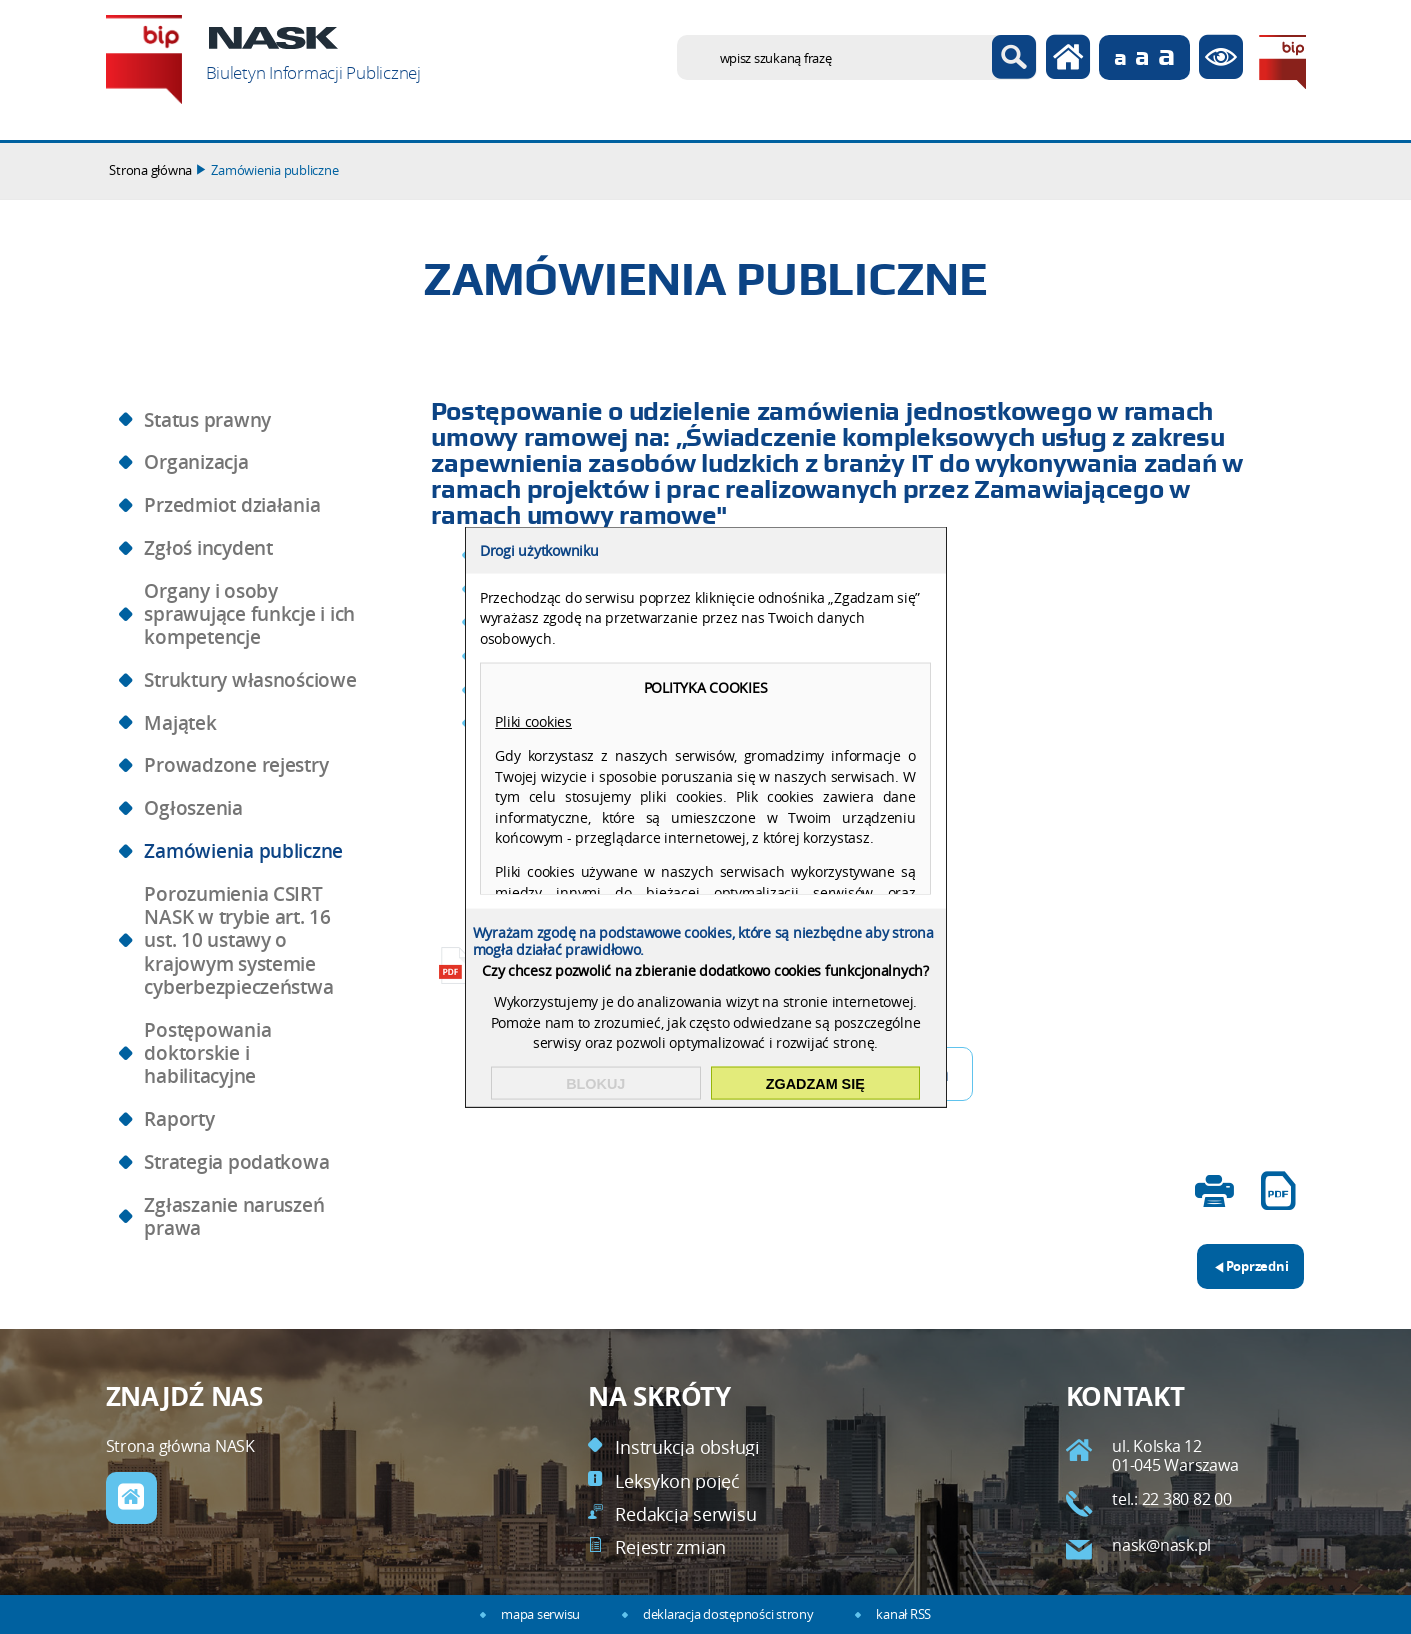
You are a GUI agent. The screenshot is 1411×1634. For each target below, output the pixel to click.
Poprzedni (1243, 1259)
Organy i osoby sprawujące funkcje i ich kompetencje (249, 614)
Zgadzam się (815, 1083)
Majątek (180, 723)
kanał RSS (903, 1614)
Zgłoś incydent (208, 548)
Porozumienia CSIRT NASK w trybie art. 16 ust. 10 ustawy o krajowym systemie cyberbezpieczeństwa (238, 940)
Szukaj (1014, 57)
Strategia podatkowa (236, 1162)
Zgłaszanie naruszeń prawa (234, 1216)
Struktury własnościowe (250, 680)
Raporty (179, 1119)
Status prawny (207, 420)
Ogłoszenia (193, 808)
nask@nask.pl (1161, 1545)
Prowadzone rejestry (236, 765)
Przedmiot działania (232, 505)
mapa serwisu (540, 1614)
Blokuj (595, 1083)
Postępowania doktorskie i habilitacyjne (207, 1053)
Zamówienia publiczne (274, 170)
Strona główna (150, 170)
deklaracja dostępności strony (728, 1614)
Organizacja (196, 462)
